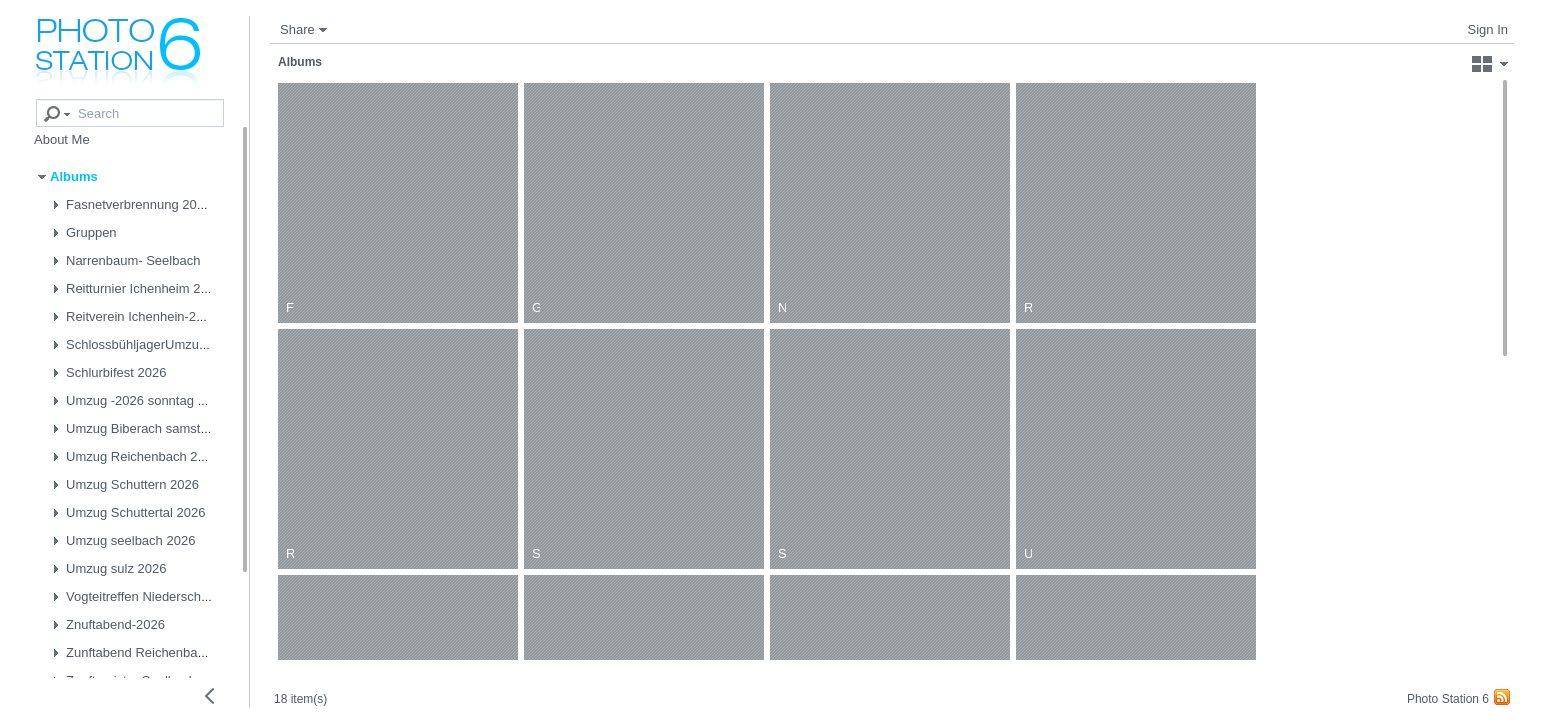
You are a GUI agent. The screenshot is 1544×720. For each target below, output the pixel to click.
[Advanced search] (43, 101)
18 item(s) (361, 683)
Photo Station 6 (1448, 699)
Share (297, 29)
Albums (300, 62)
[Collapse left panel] (210, 696)
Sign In (1488, 29)
